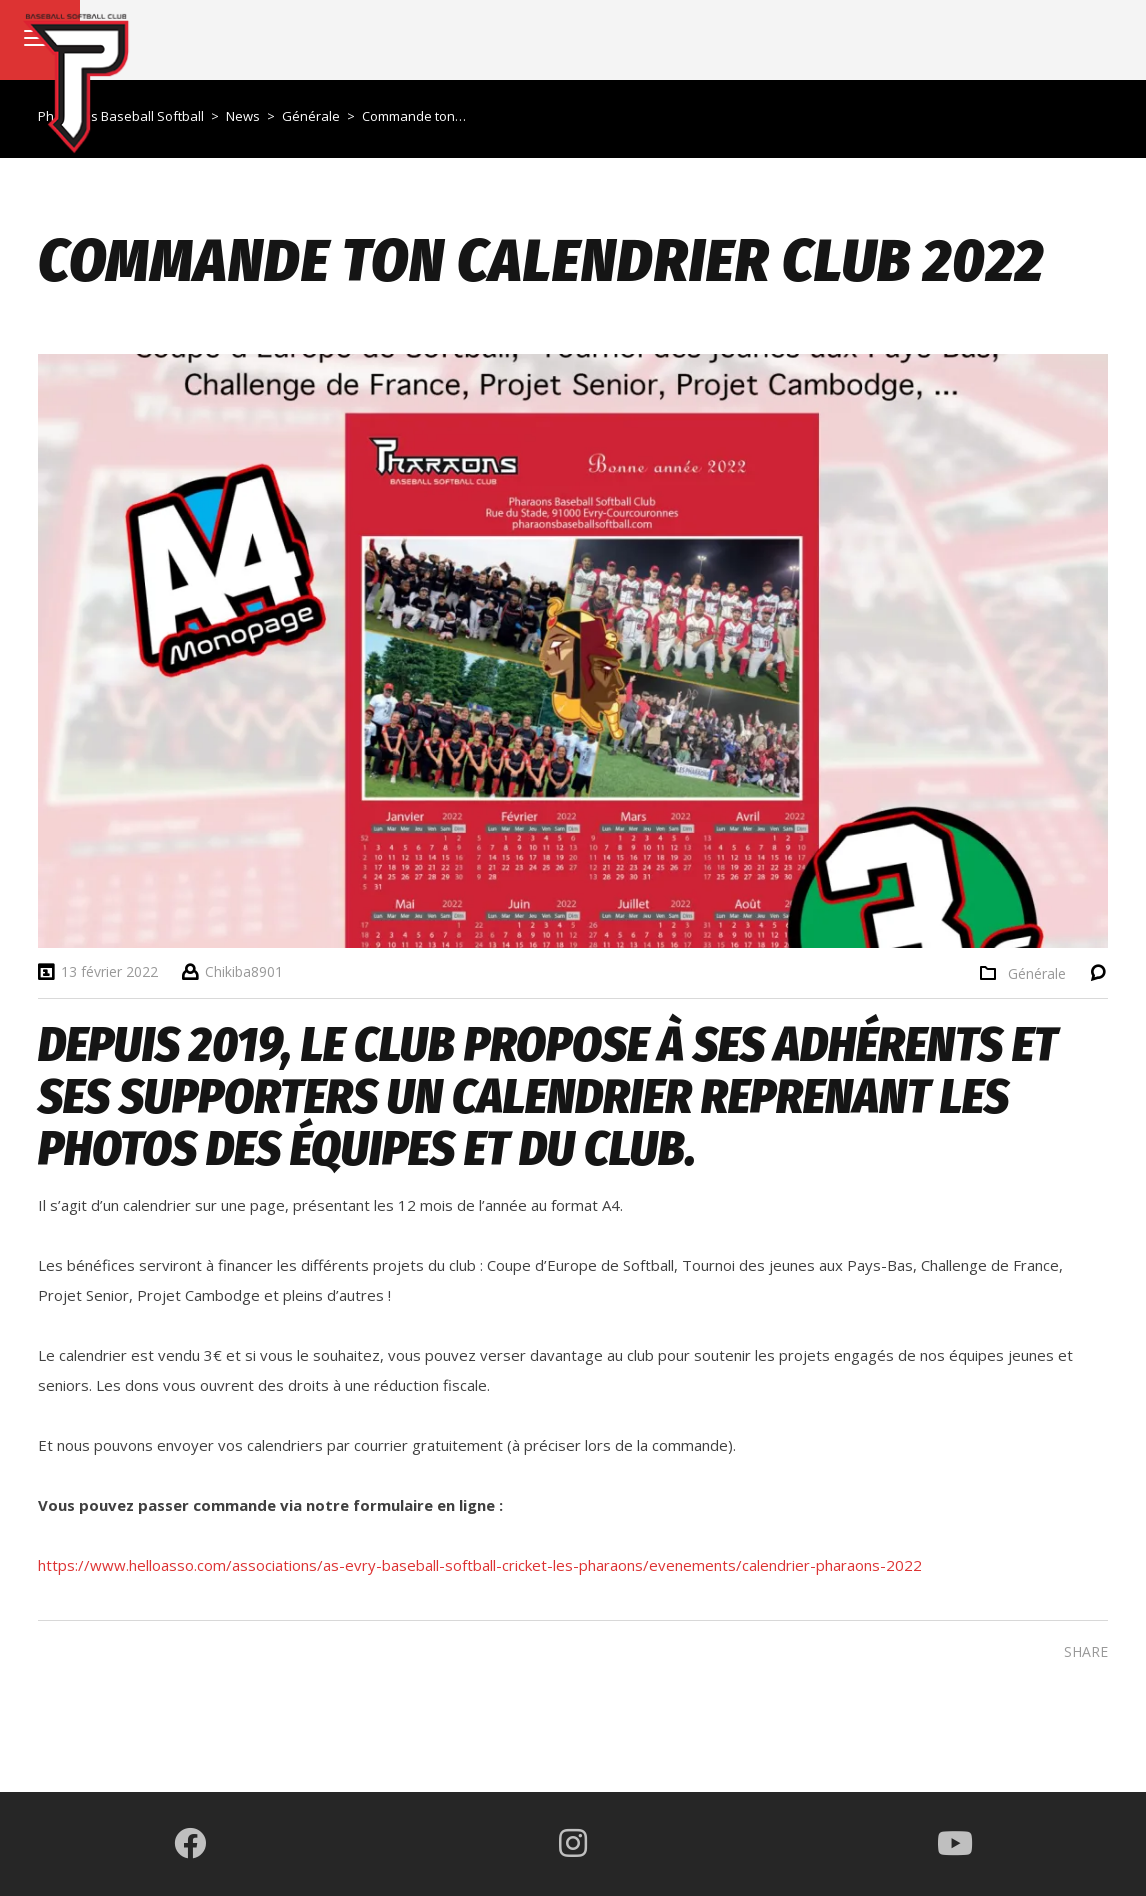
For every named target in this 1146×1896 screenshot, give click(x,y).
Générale (1037, 974)
